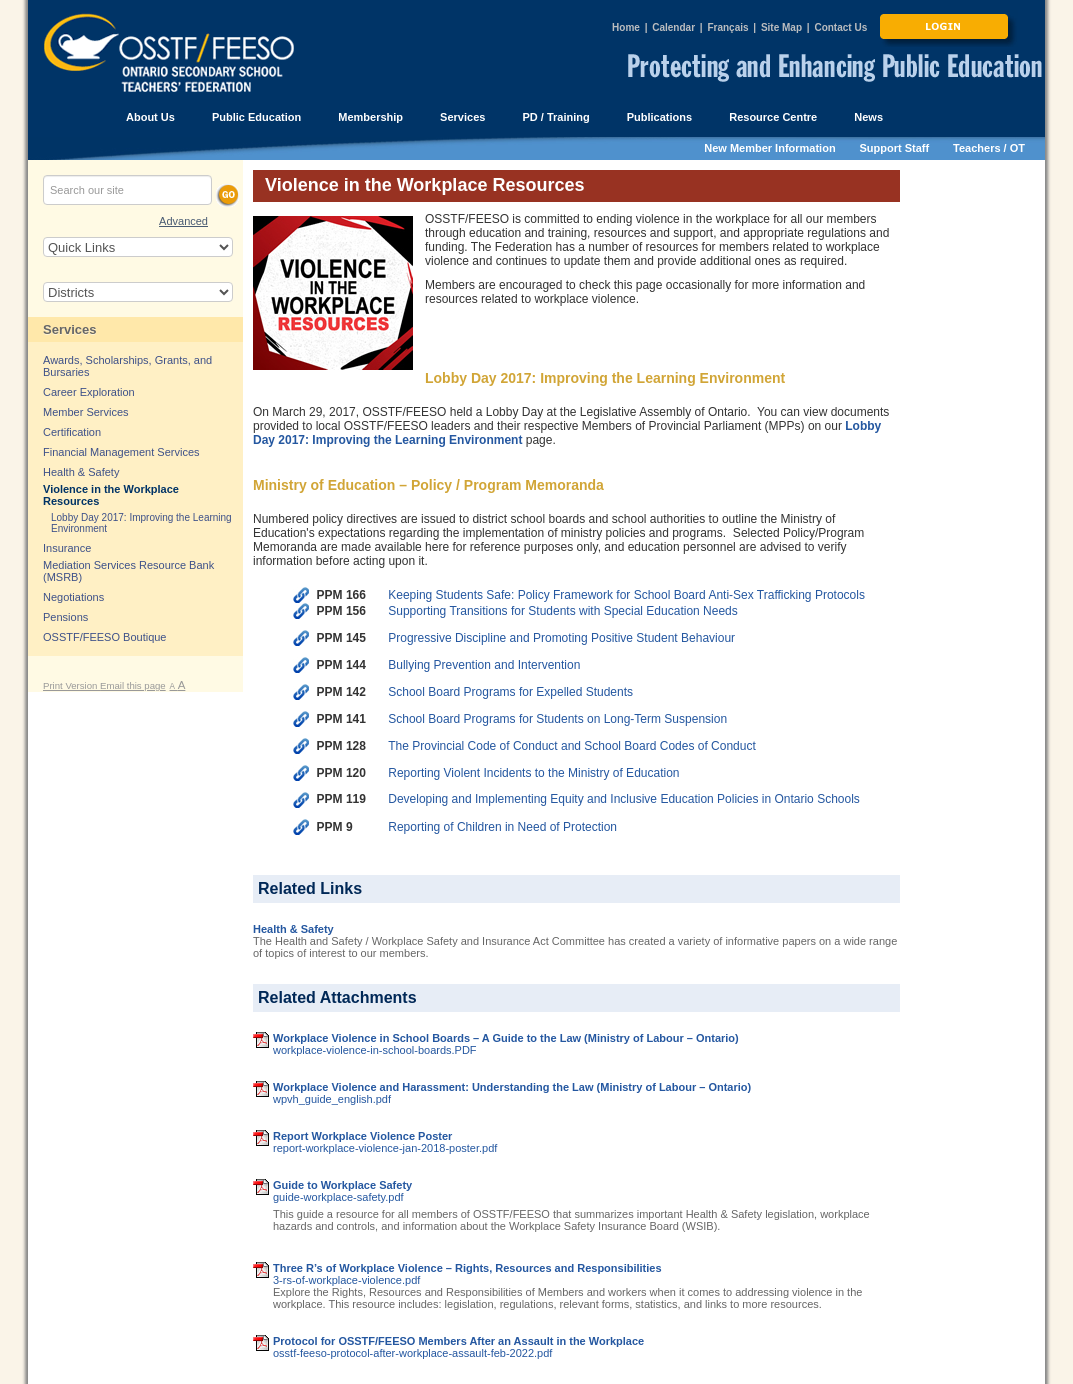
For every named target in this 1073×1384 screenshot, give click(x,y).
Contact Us (840, 27)
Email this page (133, 685)
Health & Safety (293, 929)
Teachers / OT (989, 148)
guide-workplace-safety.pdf (338, 1197)
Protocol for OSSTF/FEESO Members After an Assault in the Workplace (458, 1341)
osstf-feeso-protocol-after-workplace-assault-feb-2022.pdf (412, 1353)
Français (727, 27)
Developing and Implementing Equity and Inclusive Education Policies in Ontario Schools (624, 799)
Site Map (781, 27)
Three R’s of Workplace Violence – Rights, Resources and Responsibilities (467, 1268)
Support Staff (895, 148)
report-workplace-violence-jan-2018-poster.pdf (385, 1148)
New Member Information (769, 148)
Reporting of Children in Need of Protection (502, 827)
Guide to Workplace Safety (342, 1185)
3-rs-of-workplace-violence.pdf (346, 1280)
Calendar (673, 27)
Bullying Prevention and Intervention (484, 665)
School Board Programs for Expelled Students (510, 692)
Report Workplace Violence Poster (362, 1136)
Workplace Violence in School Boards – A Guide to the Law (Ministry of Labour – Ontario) (506, 1038)
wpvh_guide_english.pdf (332, 1099)
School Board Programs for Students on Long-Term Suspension (557, 719)
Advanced (183, 221)
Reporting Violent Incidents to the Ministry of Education (533, 773)
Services (70, 329)
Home (626, 27)
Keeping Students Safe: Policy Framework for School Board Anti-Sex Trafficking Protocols (626, 595)
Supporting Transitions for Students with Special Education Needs (563, 611)
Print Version (71, 685)
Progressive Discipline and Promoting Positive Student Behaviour (561, 638)
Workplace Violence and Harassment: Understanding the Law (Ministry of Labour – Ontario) (512, 1087)
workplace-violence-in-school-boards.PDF (375, 1050)
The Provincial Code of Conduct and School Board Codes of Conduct (572, 746)
